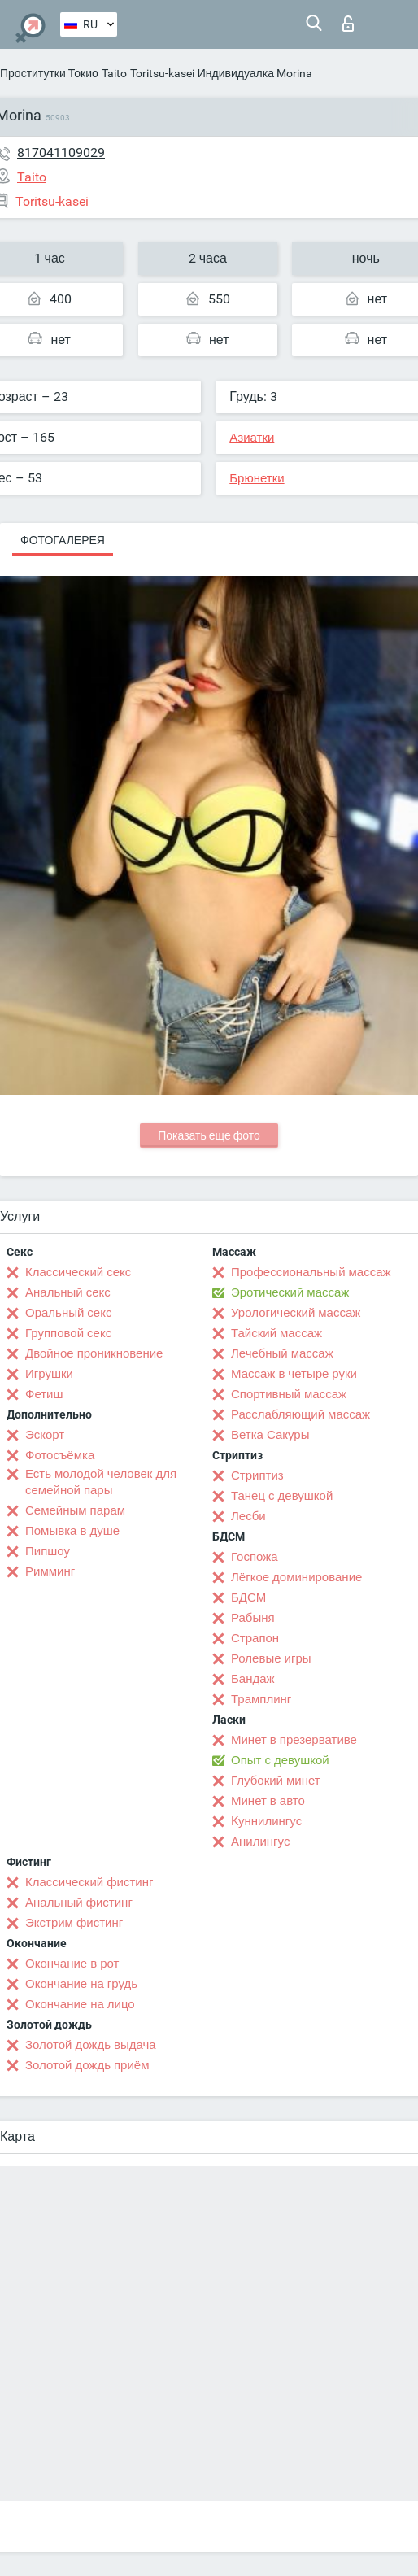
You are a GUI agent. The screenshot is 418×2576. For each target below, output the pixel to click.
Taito (114, 73)
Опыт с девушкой (280, 1760)
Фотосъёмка (59, 1455)
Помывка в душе (72, 1530)
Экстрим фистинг (74, 1923)
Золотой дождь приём (87, 2065)
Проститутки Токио (49, 73)
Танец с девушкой (282, 1496)
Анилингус (260, 1841)
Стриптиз (257, 1475)
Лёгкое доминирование (296, 1577)
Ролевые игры (271, 1658)
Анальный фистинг (79, 1902)
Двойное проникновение (94, 1353)
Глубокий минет (275, 1780)
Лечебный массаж (282, 1353)
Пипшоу (47, 1551)
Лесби (248, 1516)
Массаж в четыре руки (294, 1373)
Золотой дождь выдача (90, 2045)
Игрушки (49, 1373)
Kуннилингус (266, 1821)
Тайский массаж (276, 1333)
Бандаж (253, 1679)
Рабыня (253, 1618)
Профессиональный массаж (311, 1272)
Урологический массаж (295, 1312)
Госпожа (254, 1557)
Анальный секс (68, 1292)
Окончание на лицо (80, 2004)
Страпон (255, 1638)
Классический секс (78, 1272)
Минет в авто (268, 1801)
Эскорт (44, 1434)
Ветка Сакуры (270, 1434)
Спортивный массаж (288, 1394)
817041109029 (61, 152)
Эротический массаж (290, 1292)
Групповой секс (68, 1333)
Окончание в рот (72, 1963)
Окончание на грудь (81, 1984)
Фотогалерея (62, 540)
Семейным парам (75, 1510)
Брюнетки (256, 478)
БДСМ (248, 1597)
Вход (348, 24)
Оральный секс (68, 1312)
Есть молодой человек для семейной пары (100, 1482)
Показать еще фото (209, 1135)
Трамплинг (261, 1699)
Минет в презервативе (294, 1740)
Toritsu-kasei (162, 73)
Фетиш (44, 1394)
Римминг (50, 1571)
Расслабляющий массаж (300, 1414)
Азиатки (251, 437)
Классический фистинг (89, 1882)
